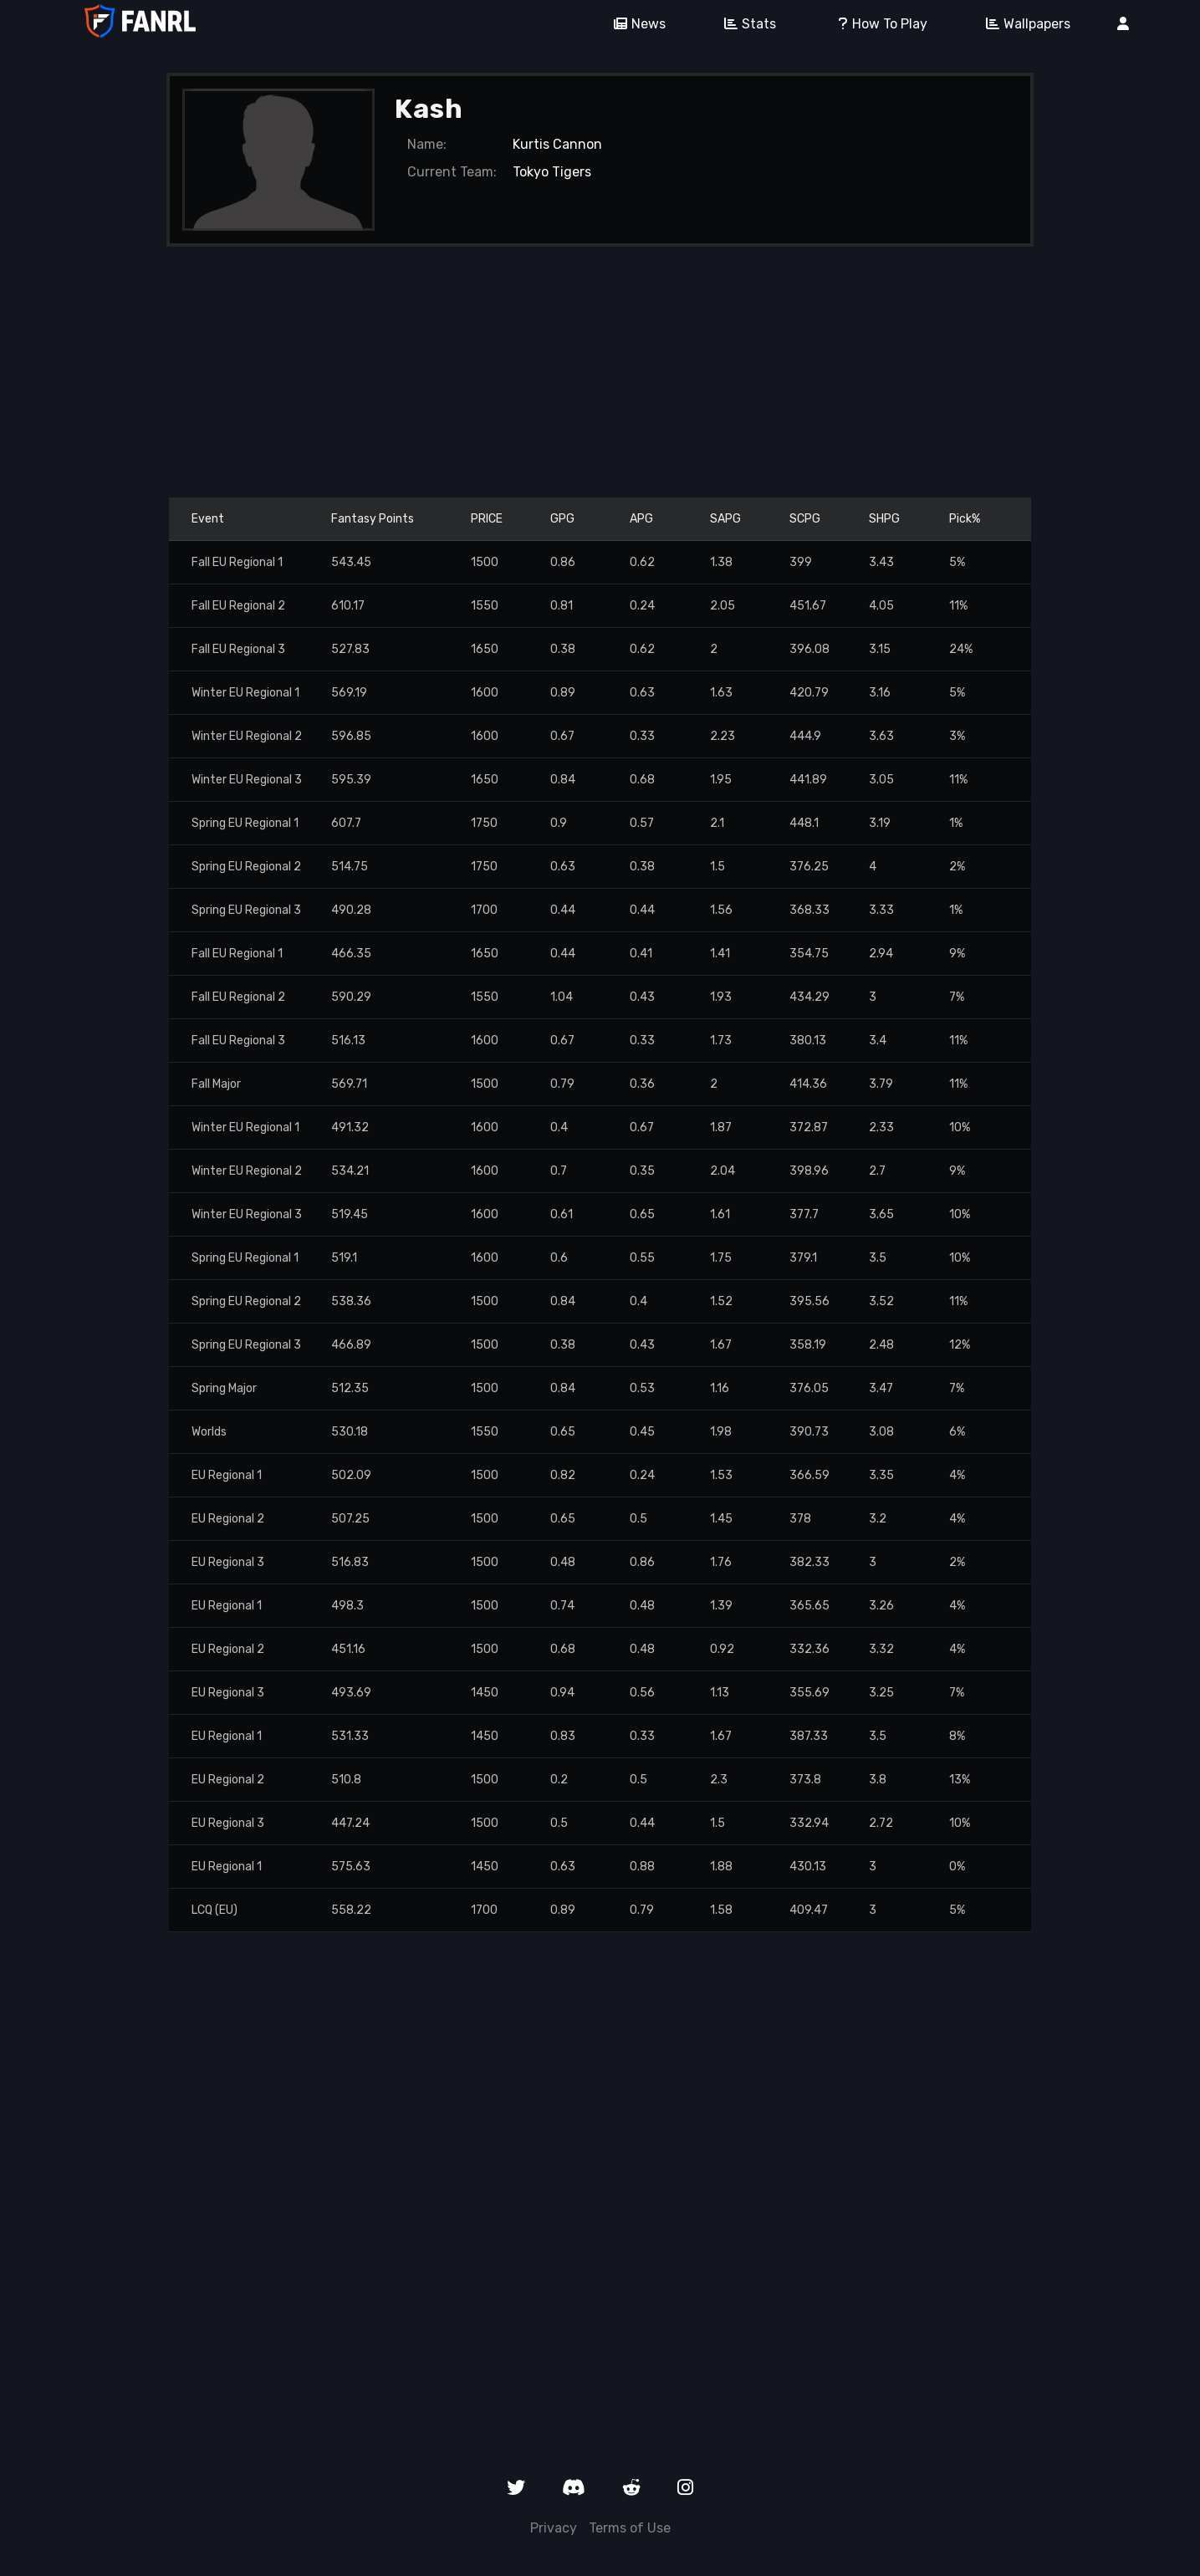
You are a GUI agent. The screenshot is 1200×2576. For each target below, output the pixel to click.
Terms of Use (630, 2528)
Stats (744, 24)
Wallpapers (1022, 24)
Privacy (553, 2528)
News (634, 24)
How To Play (875, 24)
